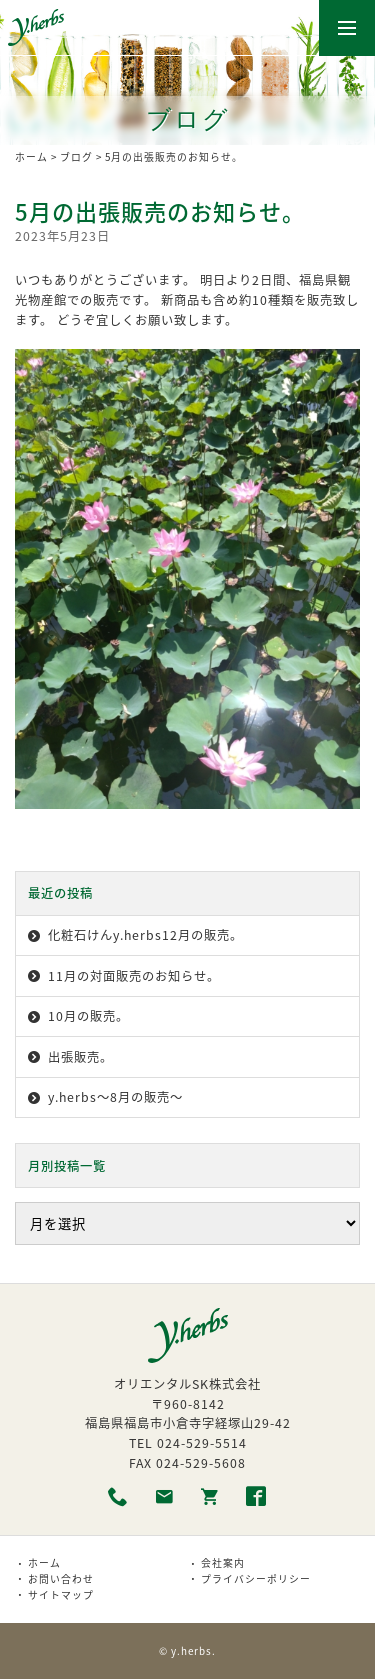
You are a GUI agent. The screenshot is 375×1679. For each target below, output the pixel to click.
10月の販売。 (88, 1016)
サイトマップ (61, 1595)
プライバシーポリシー (256, 1579)
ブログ (76, 157)
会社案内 (223, 1563)
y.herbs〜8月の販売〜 (115, 1097)
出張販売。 (80, 1057)
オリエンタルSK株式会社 (187, 1384)
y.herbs (191, 1651)
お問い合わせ (61, 1579)
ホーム (31, 157)
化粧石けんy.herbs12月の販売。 (145, 935)
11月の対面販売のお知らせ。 (134, 976)
